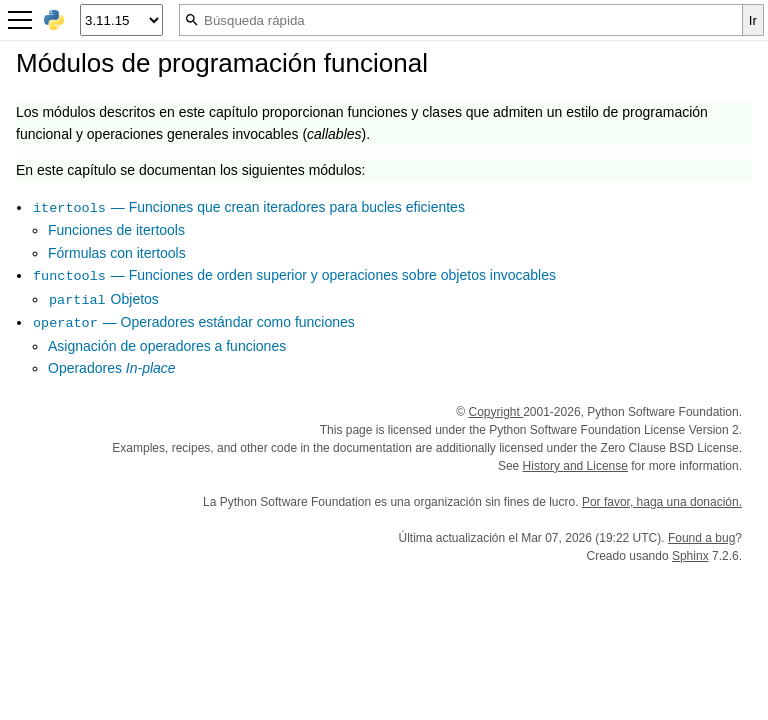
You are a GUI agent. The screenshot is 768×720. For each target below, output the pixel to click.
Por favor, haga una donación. (662, 502)
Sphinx (690, 556)
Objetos (103, 299)
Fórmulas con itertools (117, 253)
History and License (575, 466)
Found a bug (701, 538)
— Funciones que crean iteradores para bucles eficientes (248, 207)
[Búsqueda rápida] (461, 20)
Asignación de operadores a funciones (167, 346)
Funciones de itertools (116, 230)
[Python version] (121, 20)
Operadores (112, 368)
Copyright (495, 412)
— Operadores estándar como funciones (193, 322)
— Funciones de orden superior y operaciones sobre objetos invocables (294, 275)
